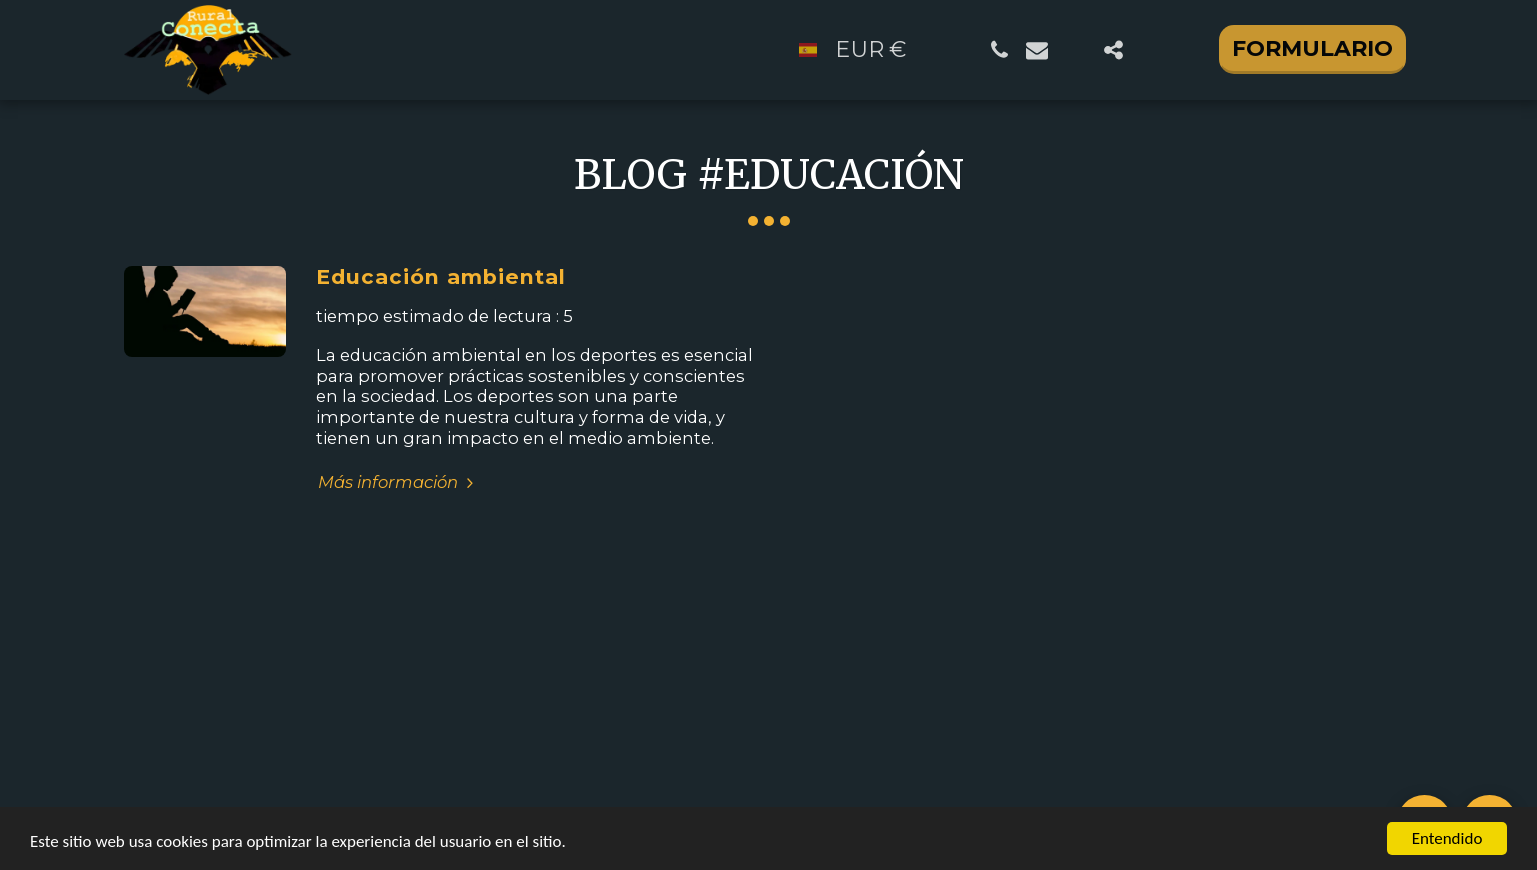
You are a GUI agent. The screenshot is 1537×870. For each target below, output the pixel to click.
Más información (398, 482)
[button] (999, 50)
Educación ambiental (441, 276)
